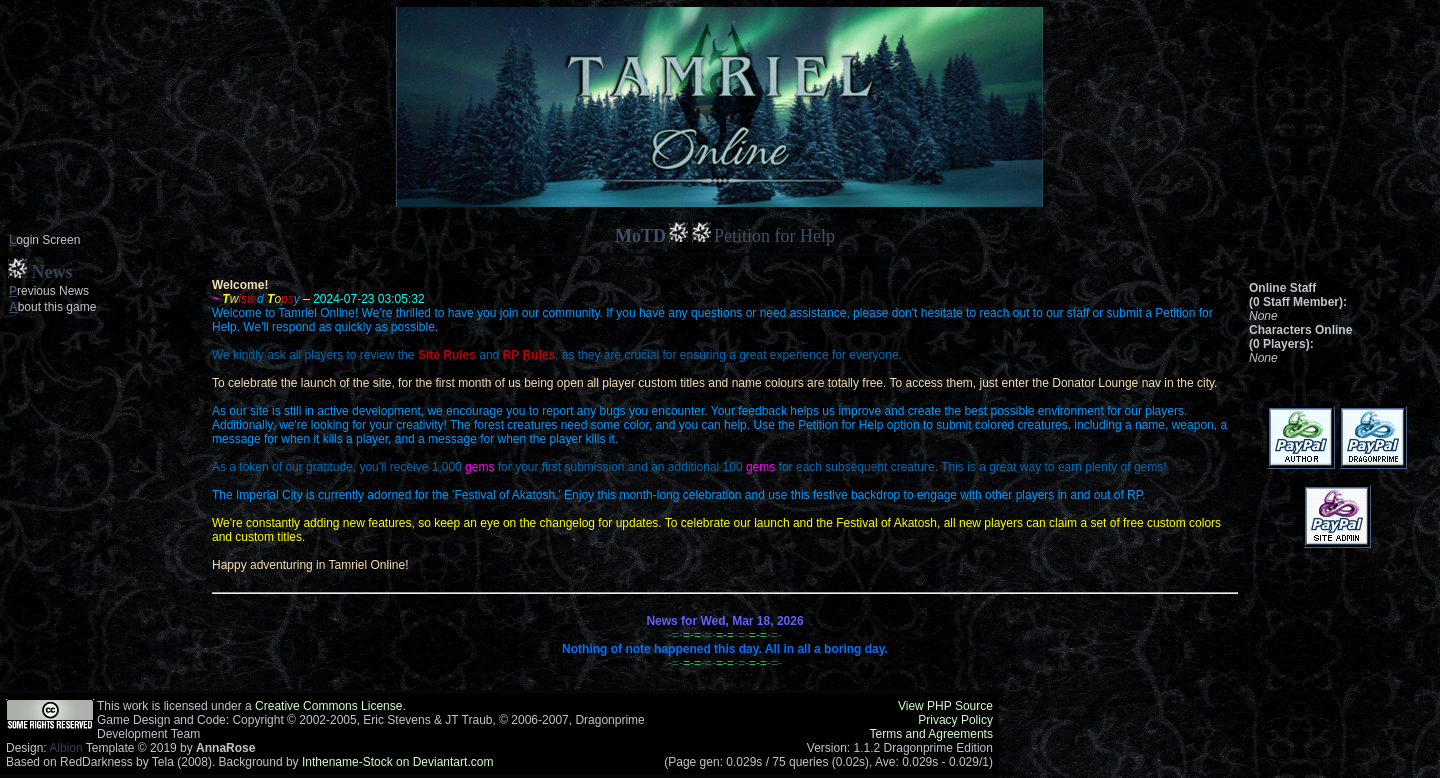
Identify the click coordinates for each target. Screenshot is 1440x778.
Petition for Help (774, 236)
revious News (49, 291)
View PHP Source (945, 706)
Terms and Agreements (931, 734)
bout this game (52, 307)
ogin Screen (44, 240)
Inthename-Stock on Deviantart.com (397, 762)
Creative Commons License (328, 706)
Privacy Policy (955, 720)
